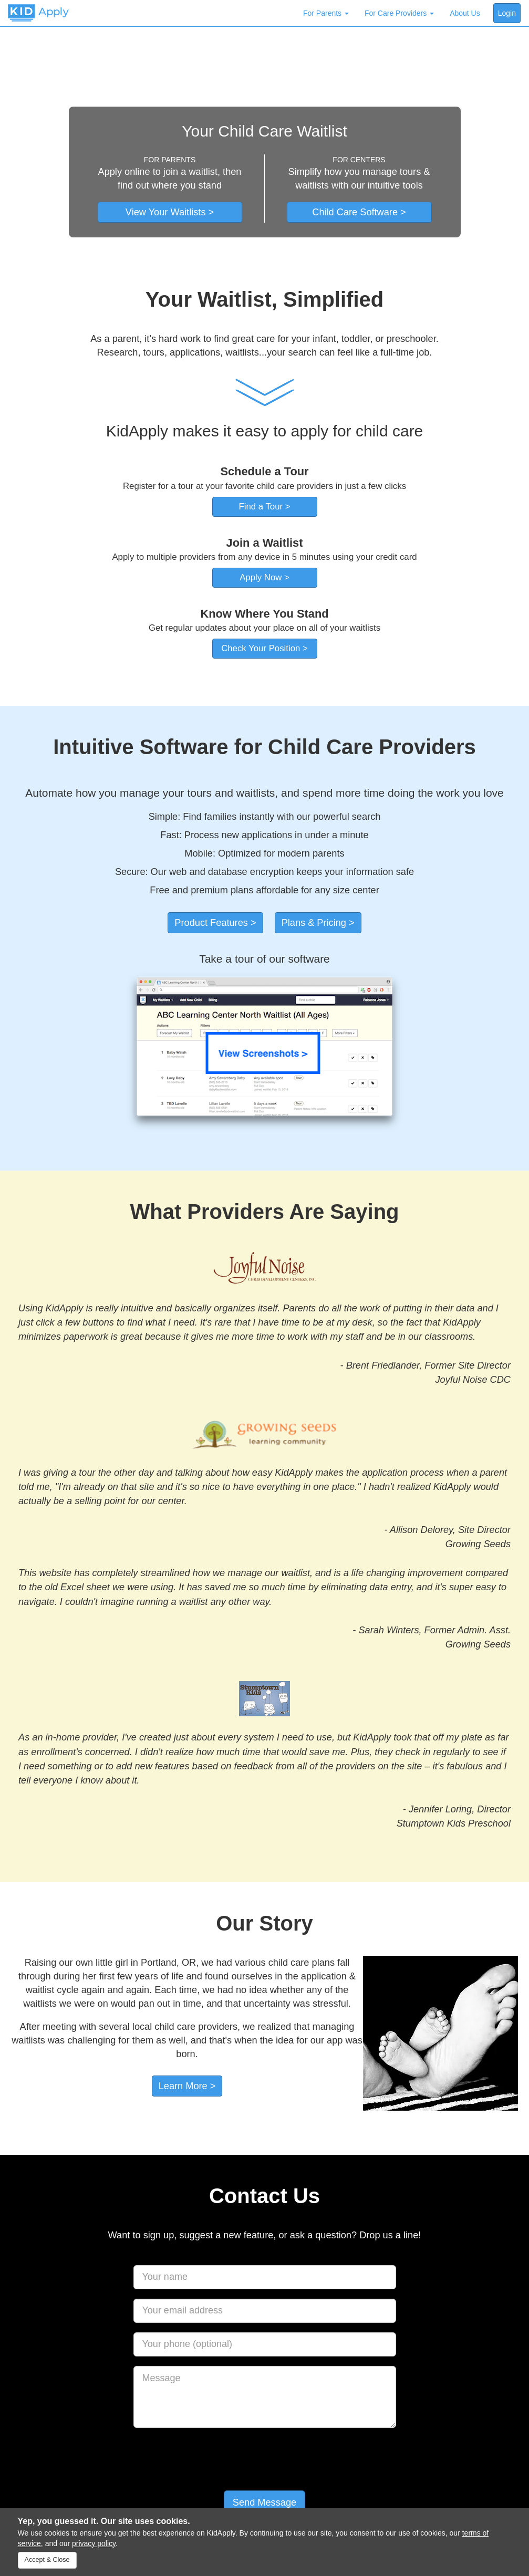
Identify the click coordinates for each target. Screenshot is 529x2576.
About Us (465, 13)
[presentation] (265, 2457)
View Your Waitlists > (170, 212)
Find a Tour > (264, 507)
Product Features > (215, 922)
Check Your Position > (264, 648)
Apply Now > (264, 577)
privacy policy (94, 2543)
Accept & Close (47, 2559)
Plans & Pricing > (318, 922)
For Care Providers (399, 13)
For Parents (326, 13)
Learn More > (187, 2086)
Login (507, 13)
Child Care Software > (359, 212)
